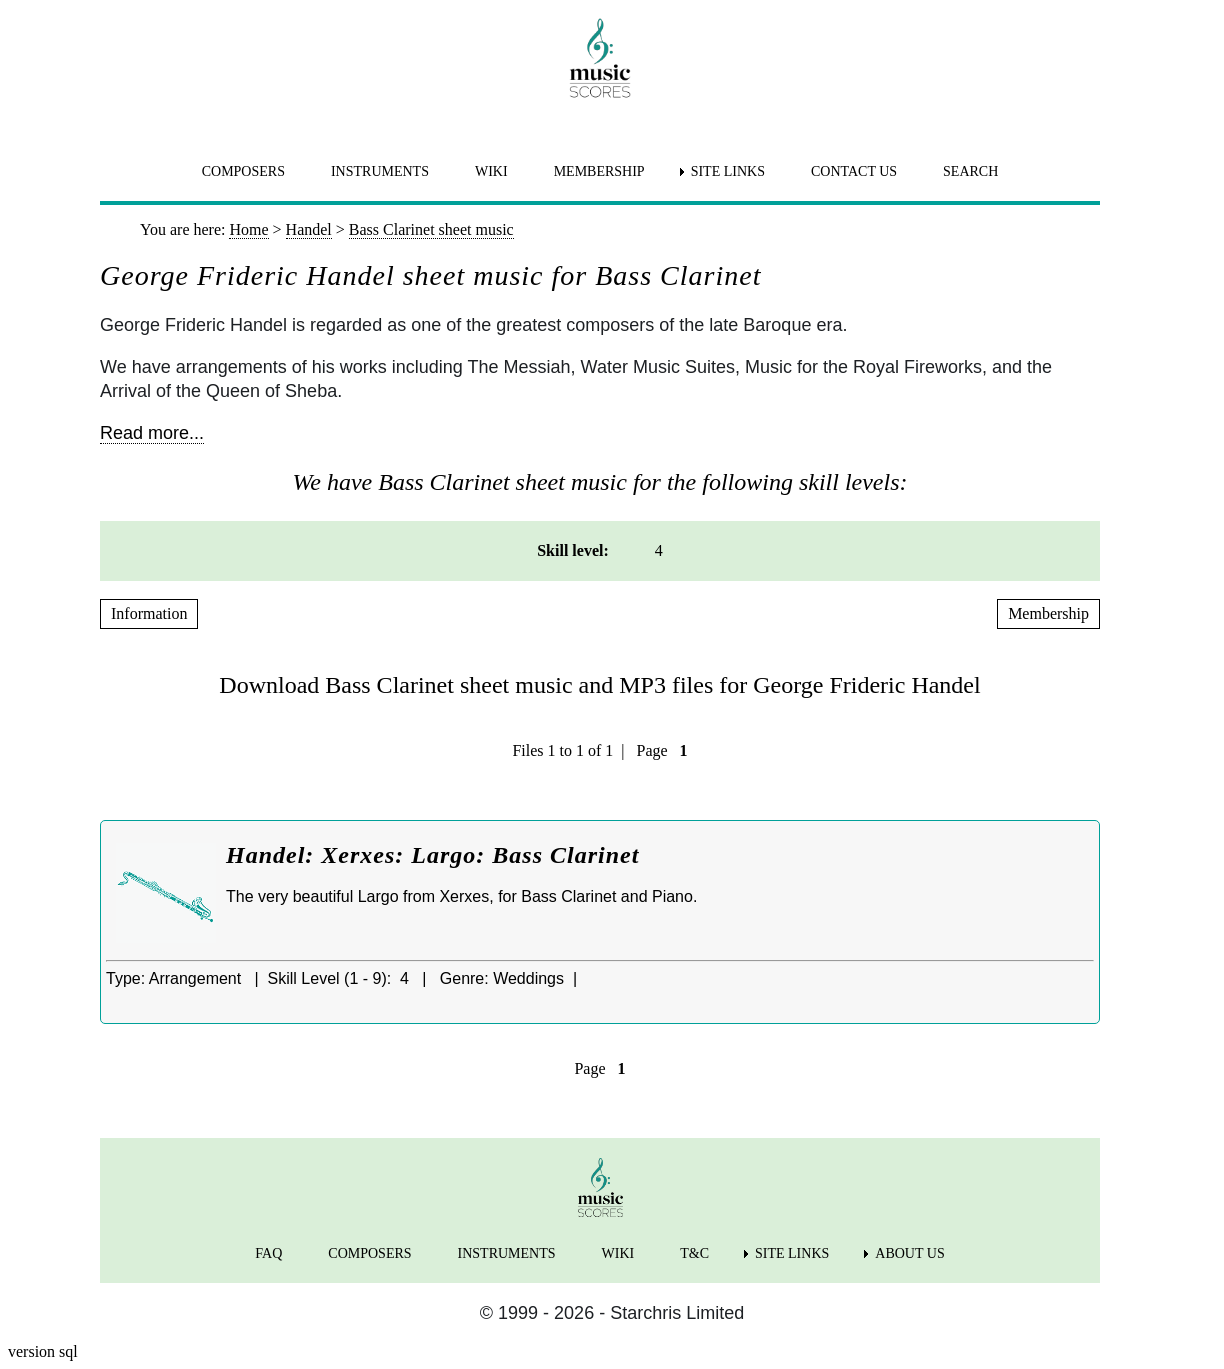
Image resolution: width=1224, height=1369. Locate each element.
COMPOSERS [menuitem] (243, 171)
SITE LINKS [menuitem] (728, 171)
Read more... (152, 433)
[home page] (600, 58)
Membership (1048, 613)
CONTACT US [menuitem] (854, 171)
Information (149, 613)
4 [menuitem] (659, 550)
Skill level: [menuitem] (573, 550)
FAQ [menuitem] (268, 1253)
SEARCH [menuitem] (970, 171)
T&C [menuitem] (694, 1253)
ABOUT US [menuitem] (909, 1253)
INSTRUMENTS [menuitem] (380, 171)
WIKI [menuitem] (491, 171)
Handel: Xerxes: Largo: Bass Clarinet (432, 855)
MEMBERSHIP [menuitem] (599, 171)
